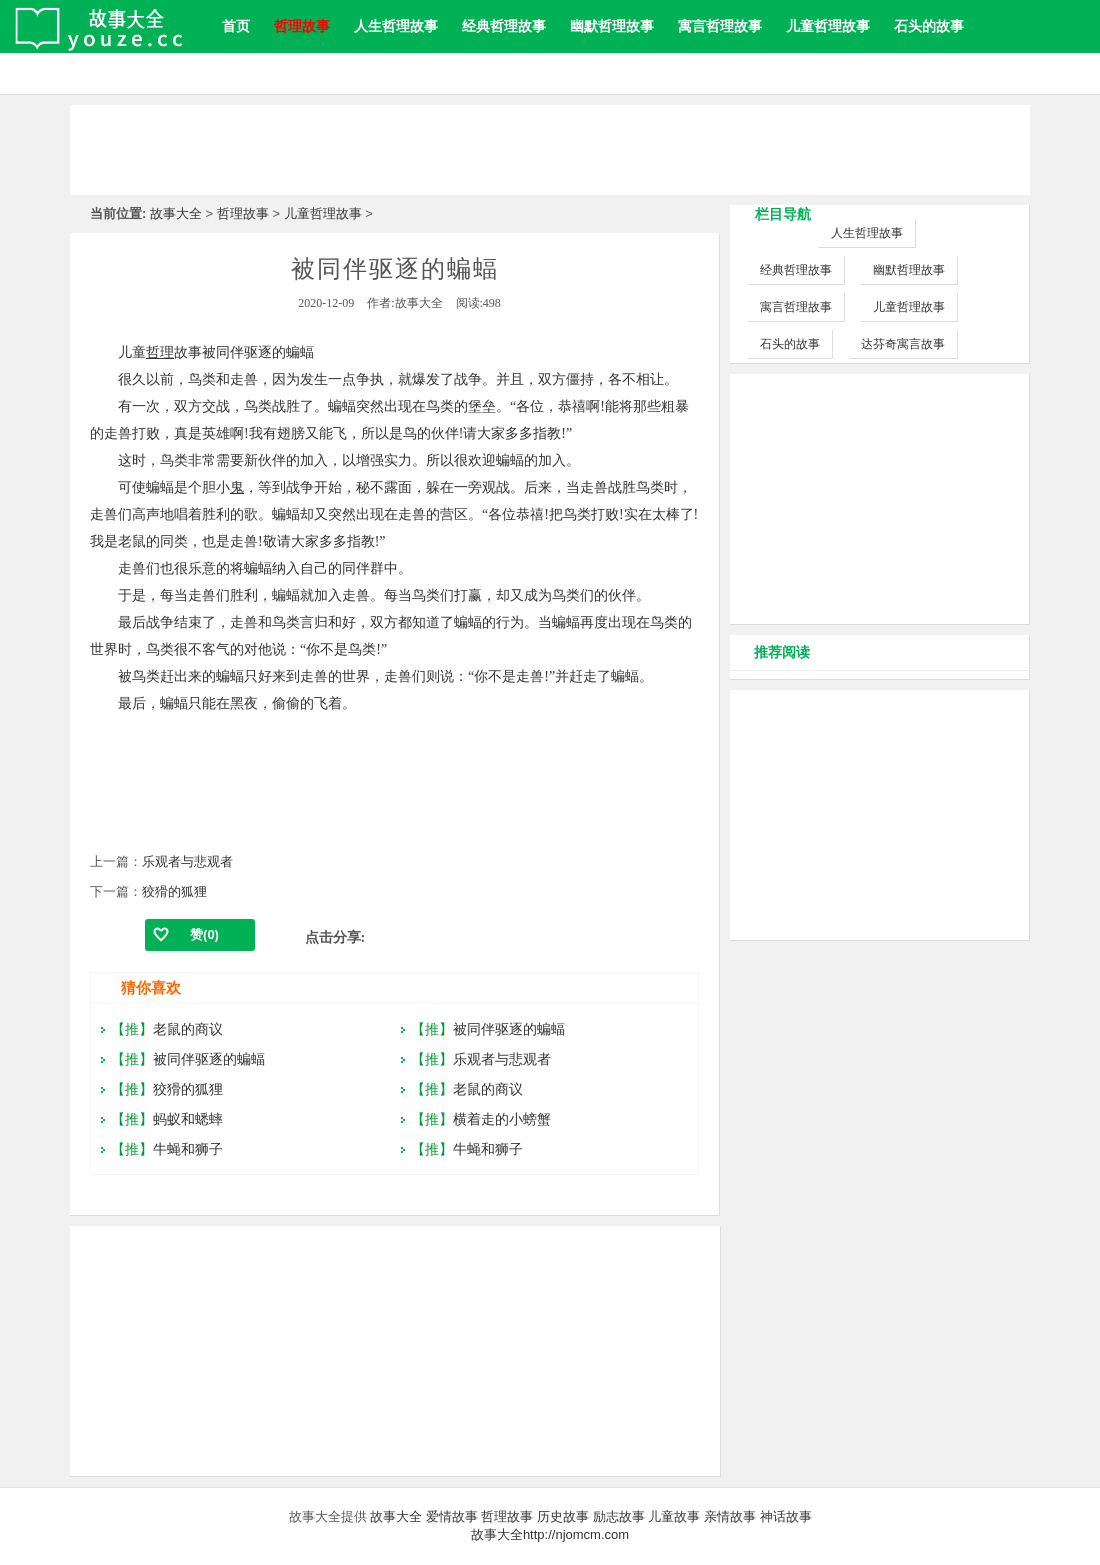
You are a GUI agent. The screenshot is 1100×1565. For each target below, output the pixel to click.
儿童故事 (674, 1516)
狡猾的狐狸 (174, 891)
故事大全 (176, 213)
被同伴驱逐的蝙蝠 (209, 1059)
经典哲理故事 (504, 26)
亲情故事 (730, 1516)
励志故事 (619, 1516)
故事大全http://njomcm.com (550, 1534)
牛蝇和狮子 (188, 1149)
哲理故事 (243, 213)
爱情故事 (452, 1516)
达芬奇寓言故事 (903, 344)
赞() (204, 934)
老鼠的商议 (188, 1029)
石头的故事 (929, 26)
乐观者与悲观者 (187, 861)
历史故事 (563, 1516)
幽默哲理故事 (612, 26)
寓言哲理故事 (720, 26)
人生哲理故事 (396, 26)
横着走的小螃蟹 (502, 1119)
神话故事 (786, 1516)
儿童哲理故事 (828, 26)
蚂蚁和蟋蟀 (188, 1119)
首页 (236, 26)
